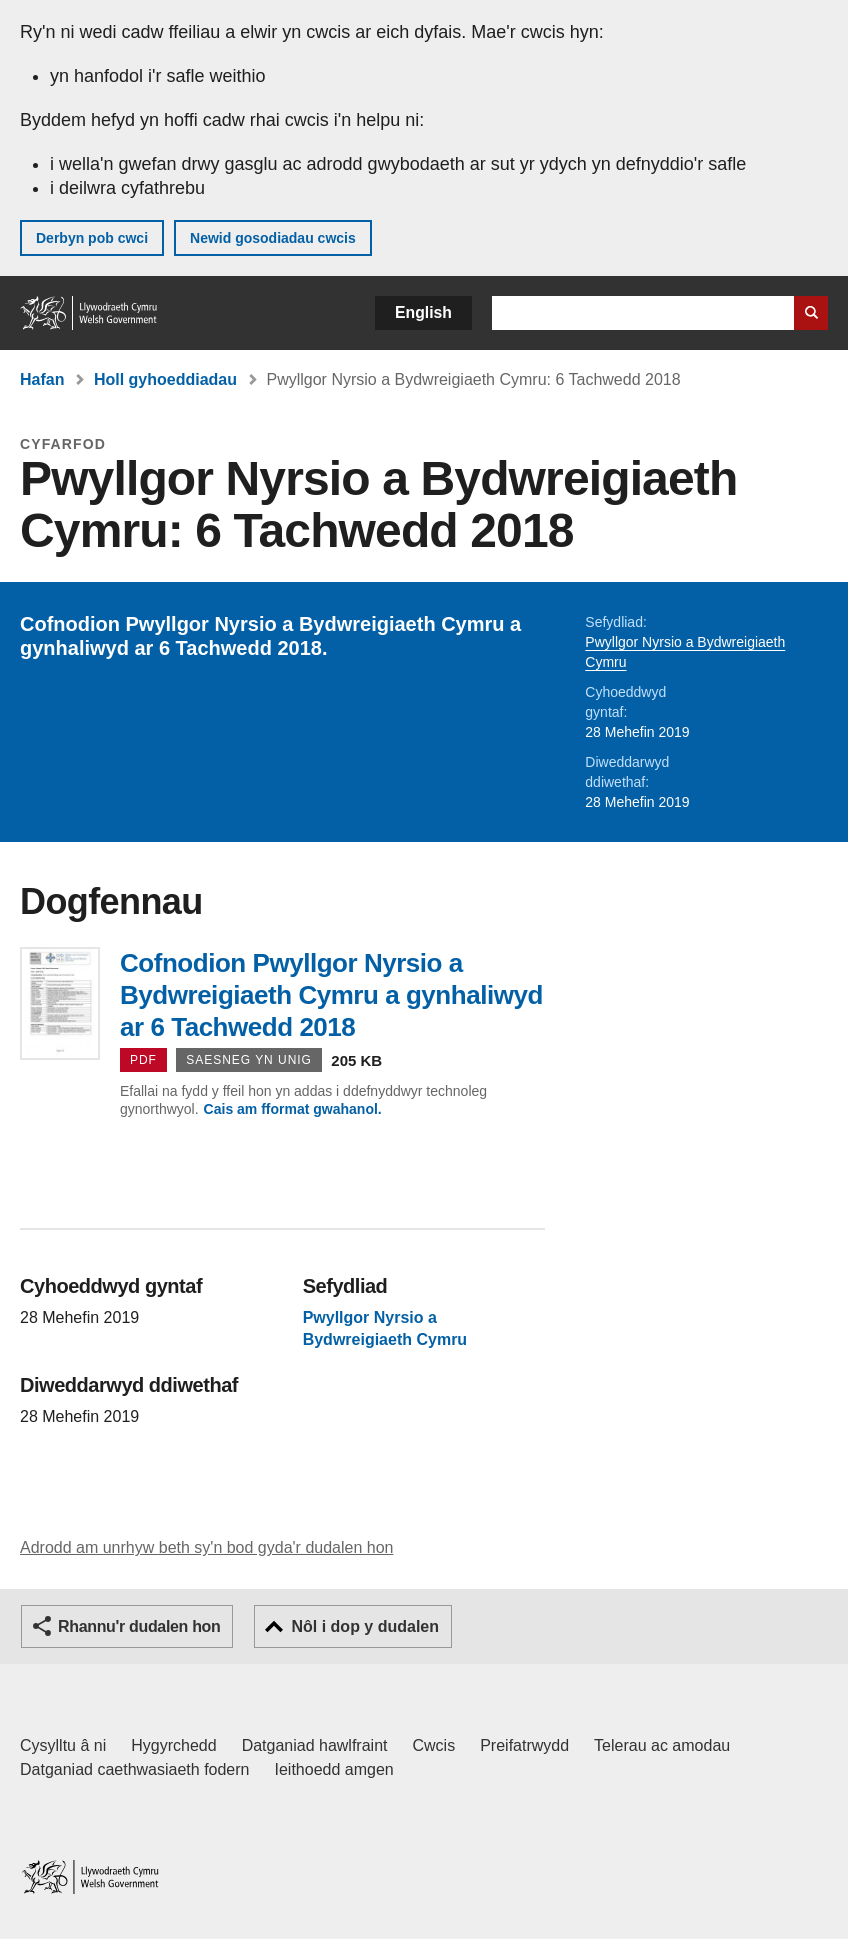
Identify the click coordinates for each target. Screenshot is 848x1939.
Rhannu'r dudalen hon (139, 1626)
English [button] (423, 312)
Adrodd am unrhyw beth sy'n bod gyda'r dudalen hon (206, 1547)
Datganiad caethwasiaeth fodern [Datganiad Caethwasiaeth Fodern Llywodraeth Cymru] (135, 1769)
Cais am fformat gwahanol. (293, 1109)
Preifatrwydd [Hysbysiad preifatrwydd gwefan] (524, 1745)
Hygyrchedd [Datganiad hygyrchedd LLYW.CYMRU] (173, 1745)
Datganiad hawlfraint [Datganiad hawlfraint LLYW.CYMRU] (315, 1745)
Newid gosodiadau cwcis (273, 238)
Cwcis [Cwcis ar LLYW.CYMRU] (434, 1745)
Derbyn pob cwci (92, 238)
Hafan (42, 379)
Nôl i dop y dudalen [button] (365, 1626)
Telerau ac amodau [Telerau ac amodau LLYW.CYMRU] (662, 1745)
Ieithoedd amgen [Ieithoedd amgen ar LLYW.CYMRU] (334, 1769)
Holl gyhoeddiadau (165, 379)
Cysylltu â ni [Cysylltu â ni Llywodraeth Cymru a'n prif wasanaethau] (63, 1745)
